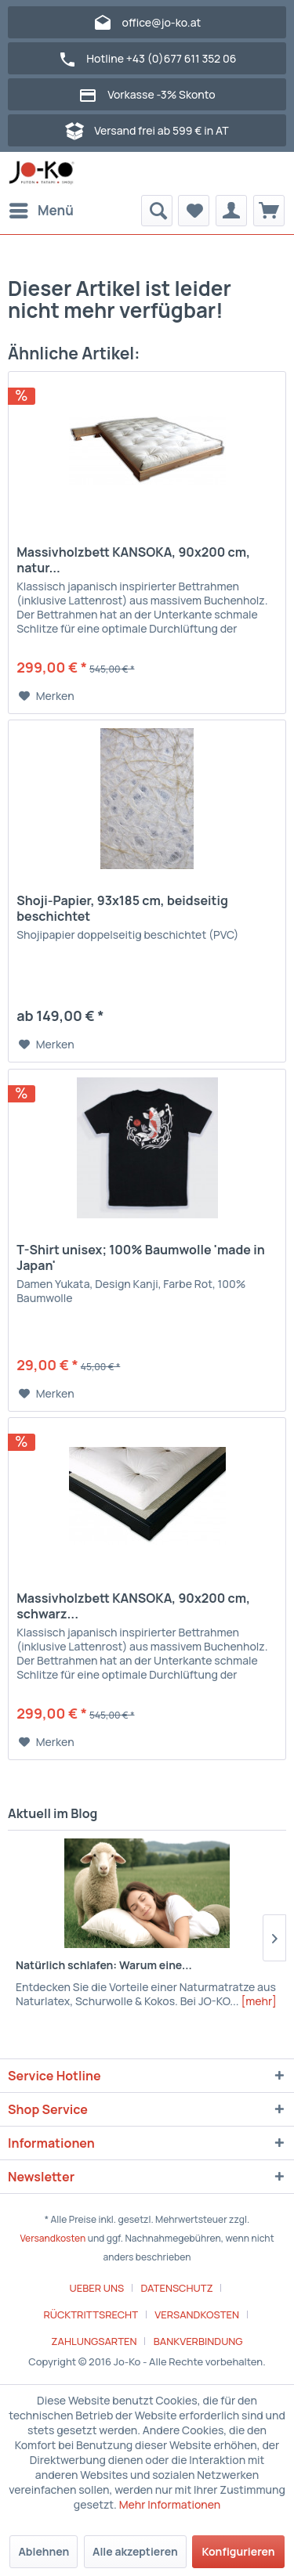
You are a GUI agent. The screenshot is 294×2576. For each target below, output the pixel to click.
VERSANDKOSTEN (196, 2314)
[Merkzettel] (193, 210)
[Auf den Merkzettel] (46, 696)
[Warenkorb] (269, 210)
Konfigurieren (237, 2551)
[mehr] (258, 2000)
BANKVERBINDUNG (198, 2341)
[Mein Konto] (231, 210)
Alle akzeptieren (135, 2551)
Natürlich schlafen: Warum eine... (104, 1964)
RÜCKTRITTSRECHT (90, 2314)
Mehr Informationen (170, 2504)
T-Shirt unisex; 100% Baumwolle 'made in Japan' (140, 1257)
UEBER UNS (97, 2288)
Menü (41, 208)
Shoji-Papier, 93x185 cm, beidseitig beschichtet (122, 908)
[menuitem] (41, 210)
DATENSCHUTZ (176, 2288)
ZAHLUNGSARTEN (93, 2341)
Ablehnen (43, 2551)
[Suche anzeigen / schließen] (156, 210)
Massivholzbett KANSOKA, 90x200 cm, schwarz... (133, 1606)
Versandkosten (52, 2238)
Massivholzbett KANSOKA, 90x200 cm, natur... (133, 559)
